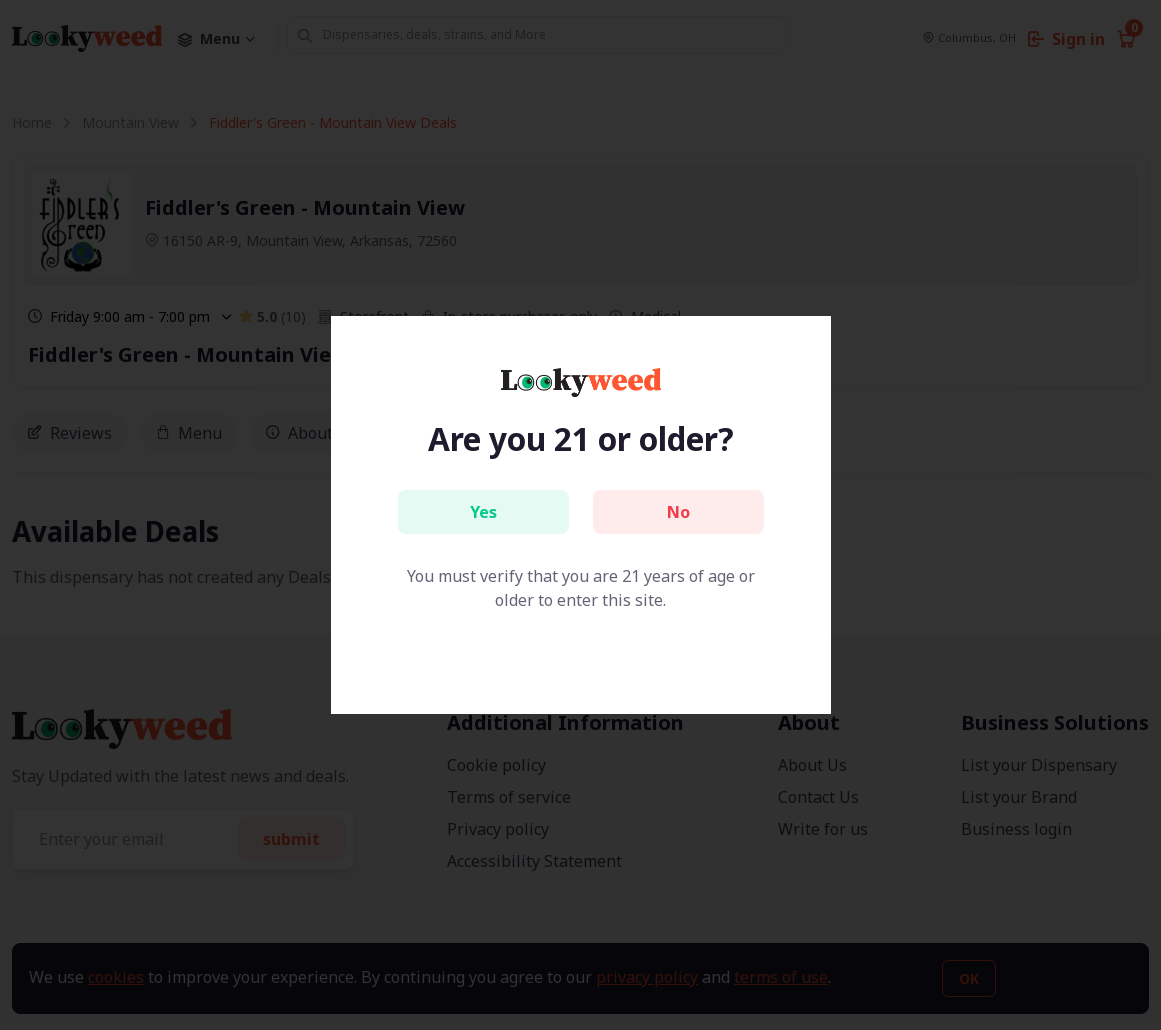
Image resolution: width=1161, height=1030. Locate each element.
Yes (483, 512)
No (678, 512)
